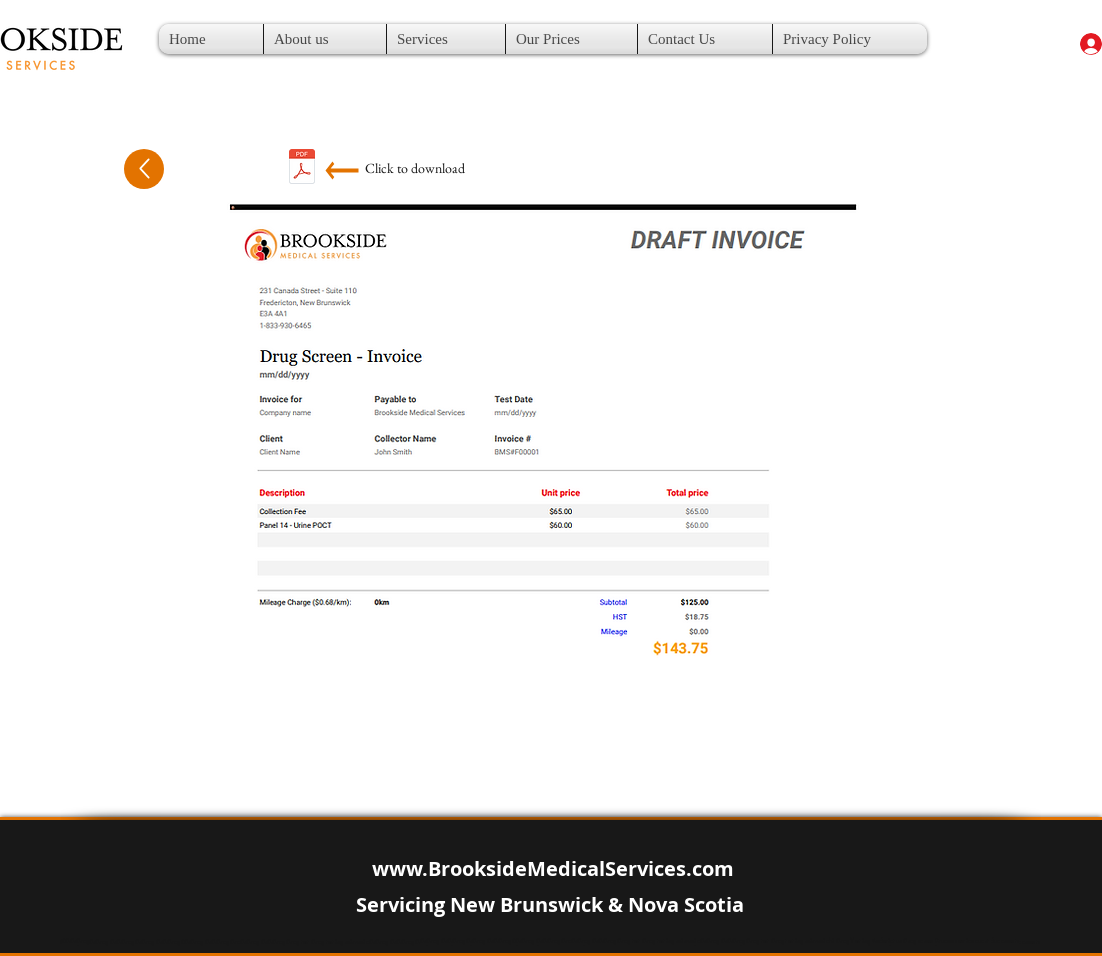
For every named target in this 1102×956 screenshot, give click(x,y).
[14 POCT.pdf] (302, 168)
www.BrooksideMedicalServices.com (553, 868)
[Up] (144, 169)
